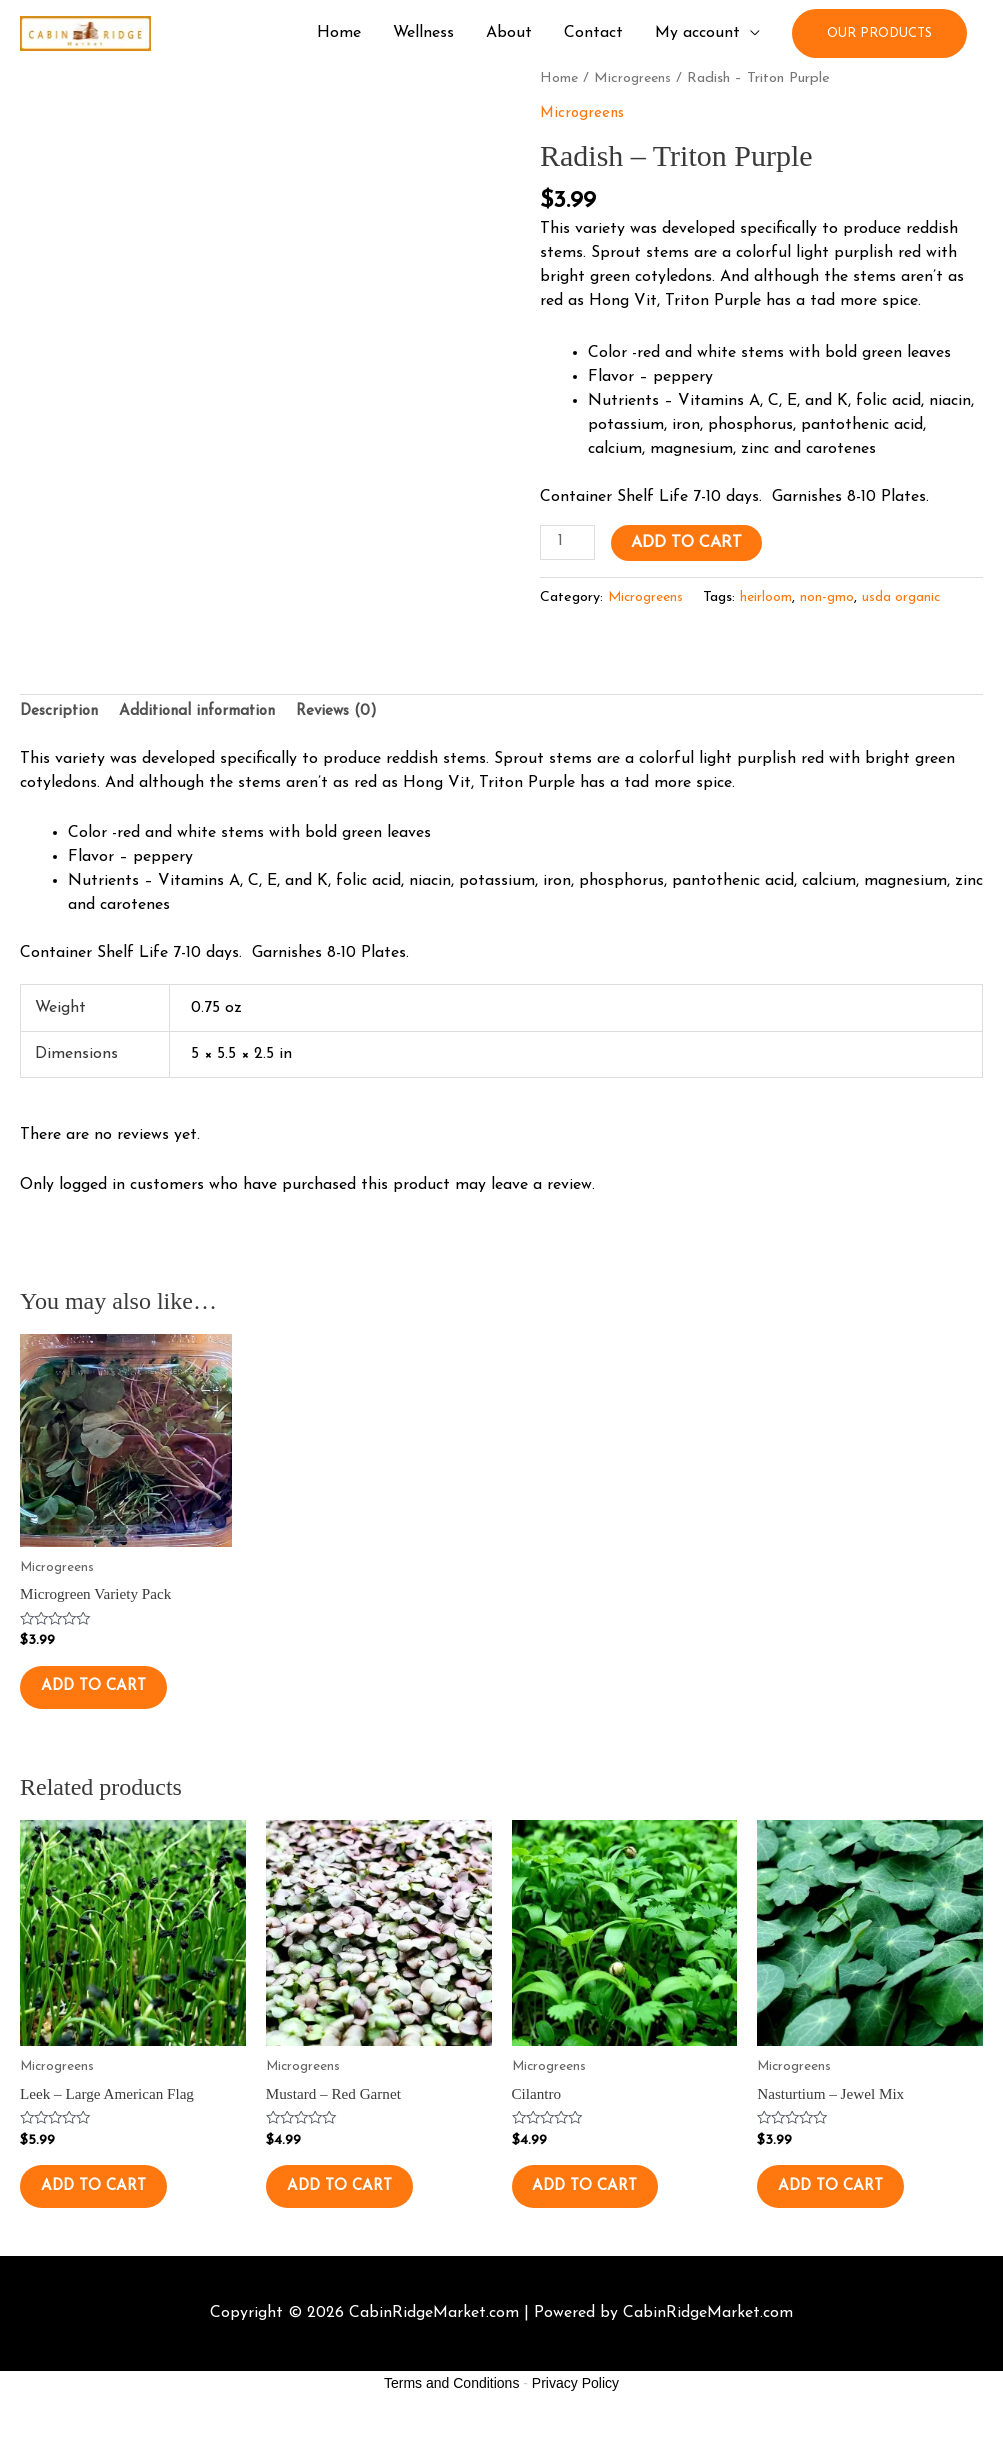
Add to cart (689, 544)
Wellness (423, 34)
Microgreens (635, 78)
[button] (879, 33)
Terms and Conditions (451, 2418)
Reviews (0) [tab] (354, 714)
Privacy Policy (575, 2418)
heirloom (770, 597)
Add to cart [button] (110, 1698)
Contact (593, 34)
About (509, 34)
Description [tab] (61, 714)
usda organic (907, 597)
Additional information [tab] (207, 714)
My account (697, 34)
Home (339, 34)
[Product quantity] (569, 544)
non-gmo (832, 597)
